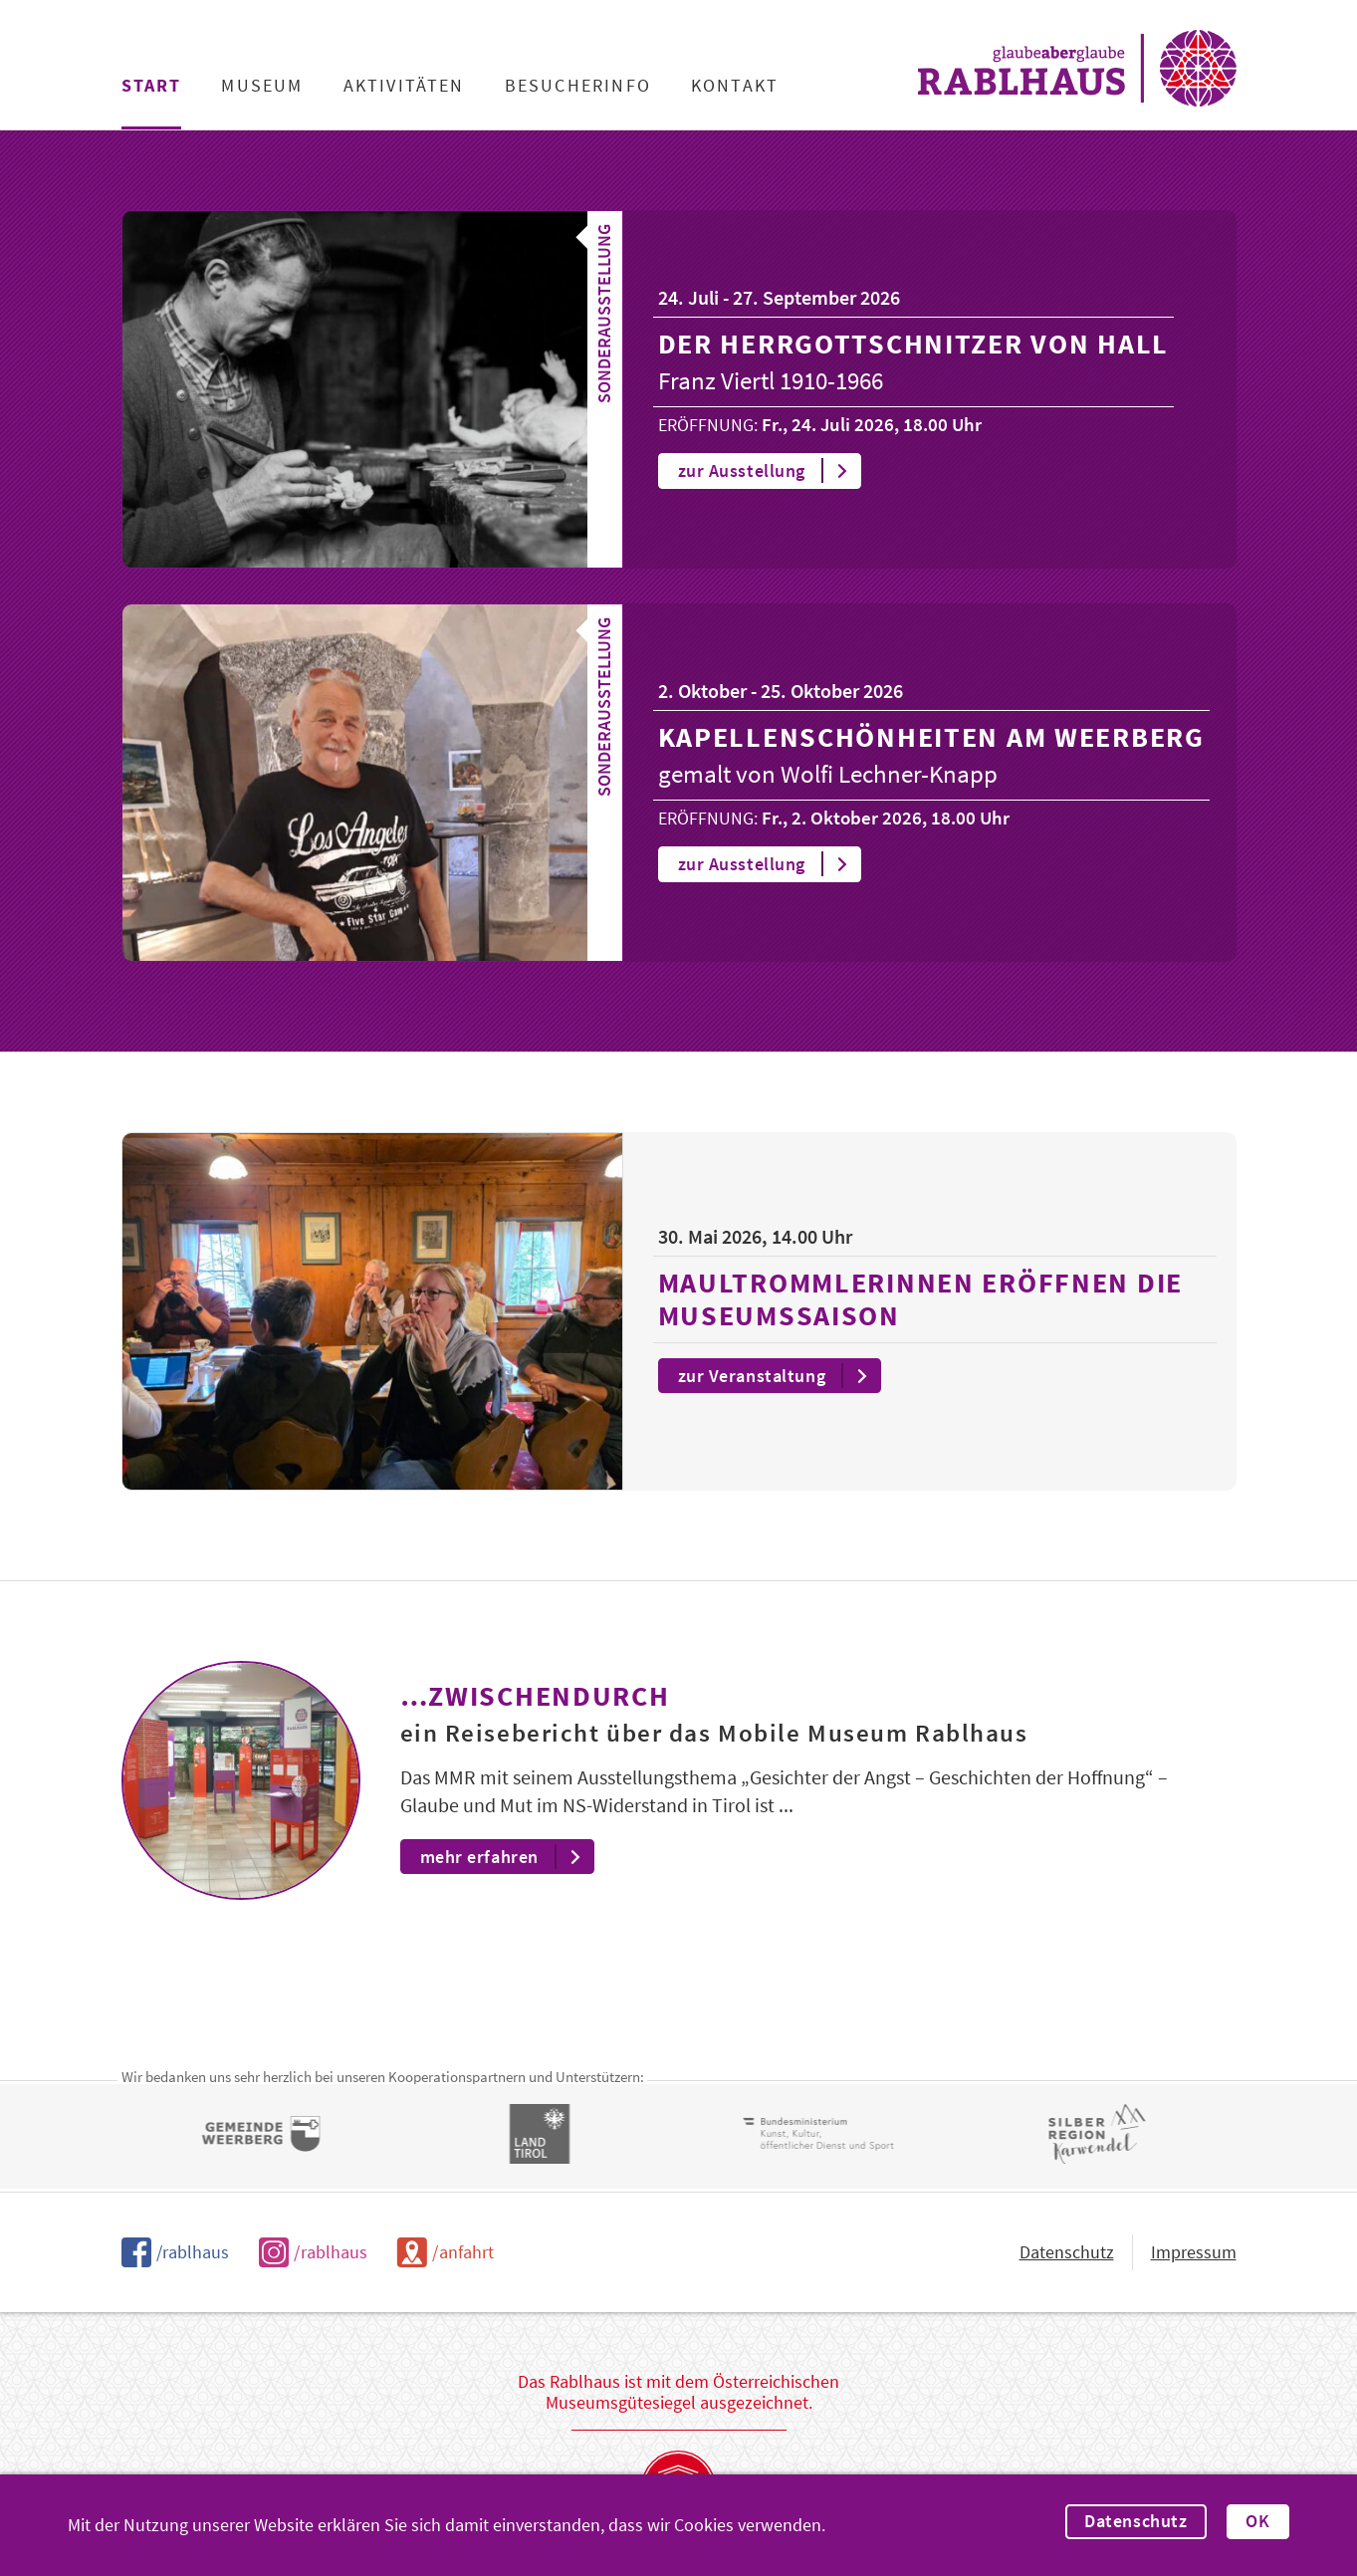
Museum (262, 86)
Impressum (1194, 2251)
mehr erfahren (506, 1857)
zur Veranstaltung (779, 1376)
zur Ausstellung (768, 471)
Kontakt (735, 86)
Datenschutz (1135, 2521)
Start (151, 86)
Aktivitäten (404, 86)
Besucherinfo (578, 86)
